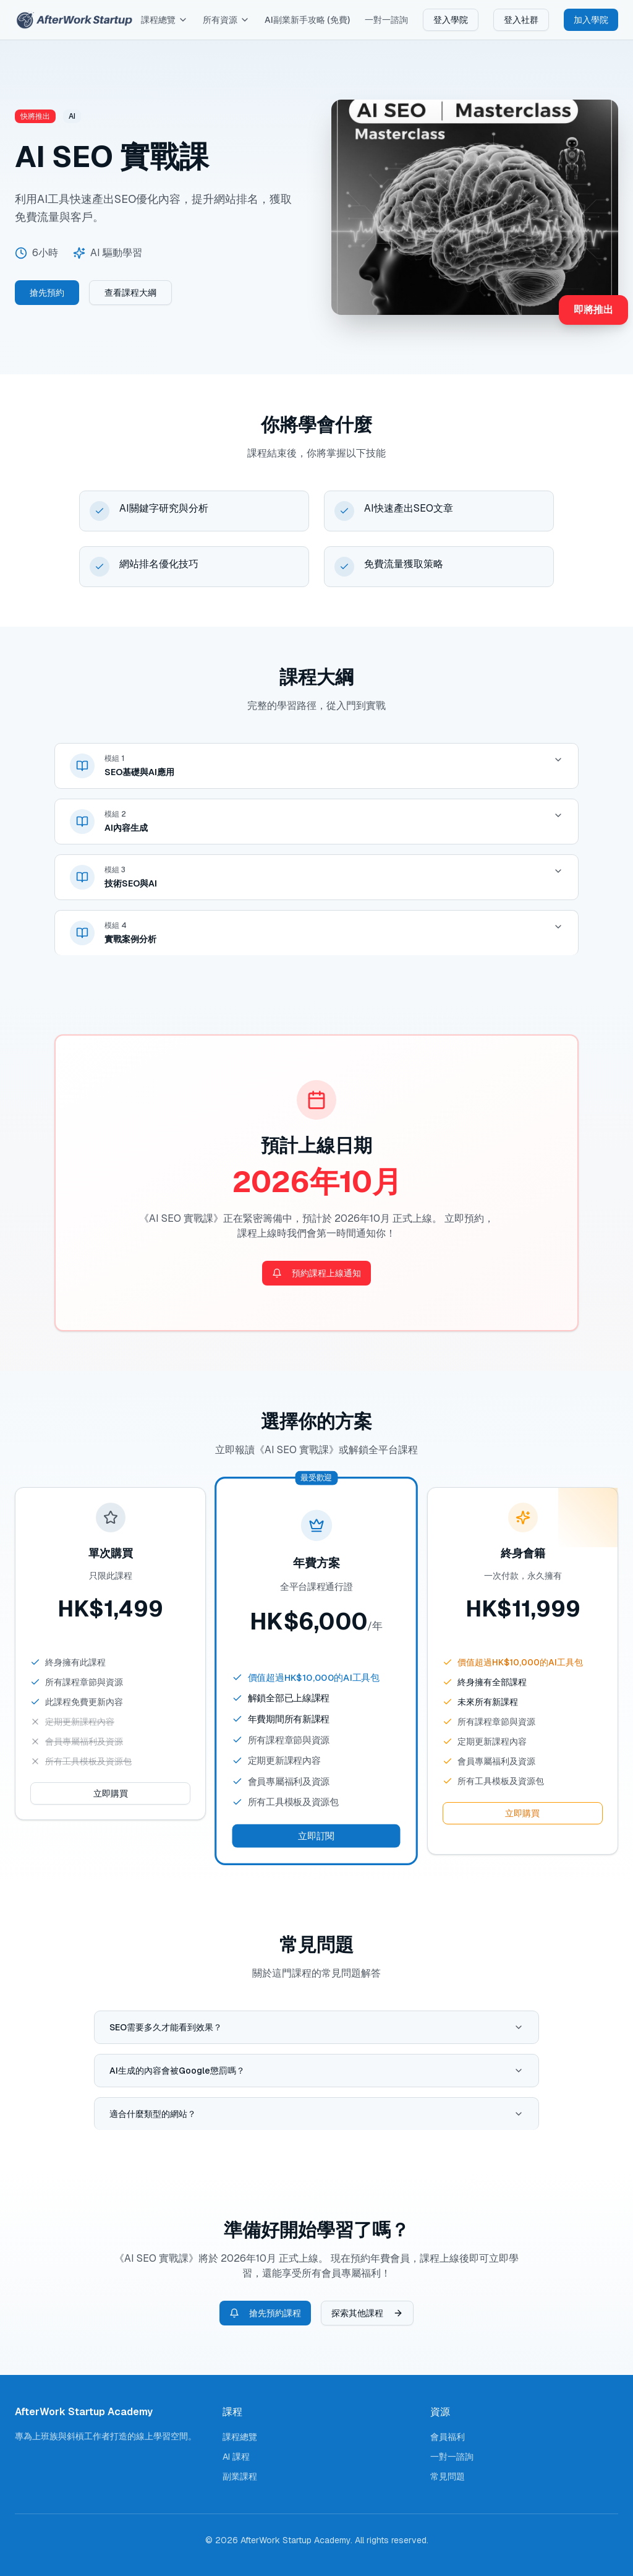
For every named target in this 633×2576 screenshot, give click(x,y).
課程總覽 (164, 19)
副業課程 (240, 2476)
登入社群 (521, 19)
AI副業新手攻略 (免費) (307, 19)
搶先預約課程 (265, 2313)
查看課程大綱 (130, 292)
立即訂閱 (317, 1836)
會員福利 (447, 2436)
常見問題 (447, 2476)
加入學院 (591, 19)
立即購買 (110, 1793)
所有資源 (226, 19)
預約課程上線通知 (316, 1273)
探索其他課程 (367, 2313)
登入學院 (450, 19)
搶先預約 (47, 292)
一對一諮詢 (386, 19)
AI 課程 (236, 2456)
